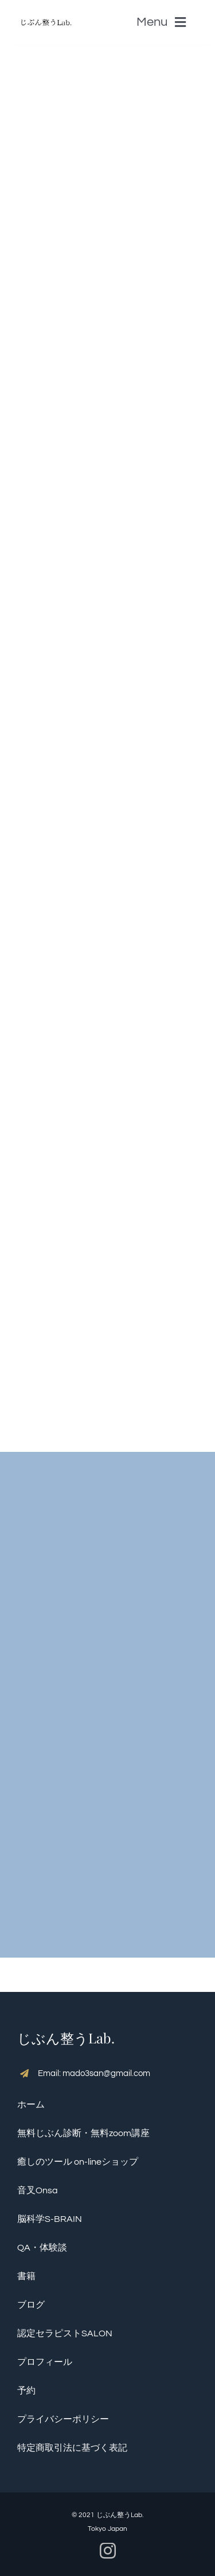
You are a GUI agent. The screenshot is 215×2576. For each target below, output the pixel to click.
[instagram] (108, 2551)
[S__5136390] (46, 14)
